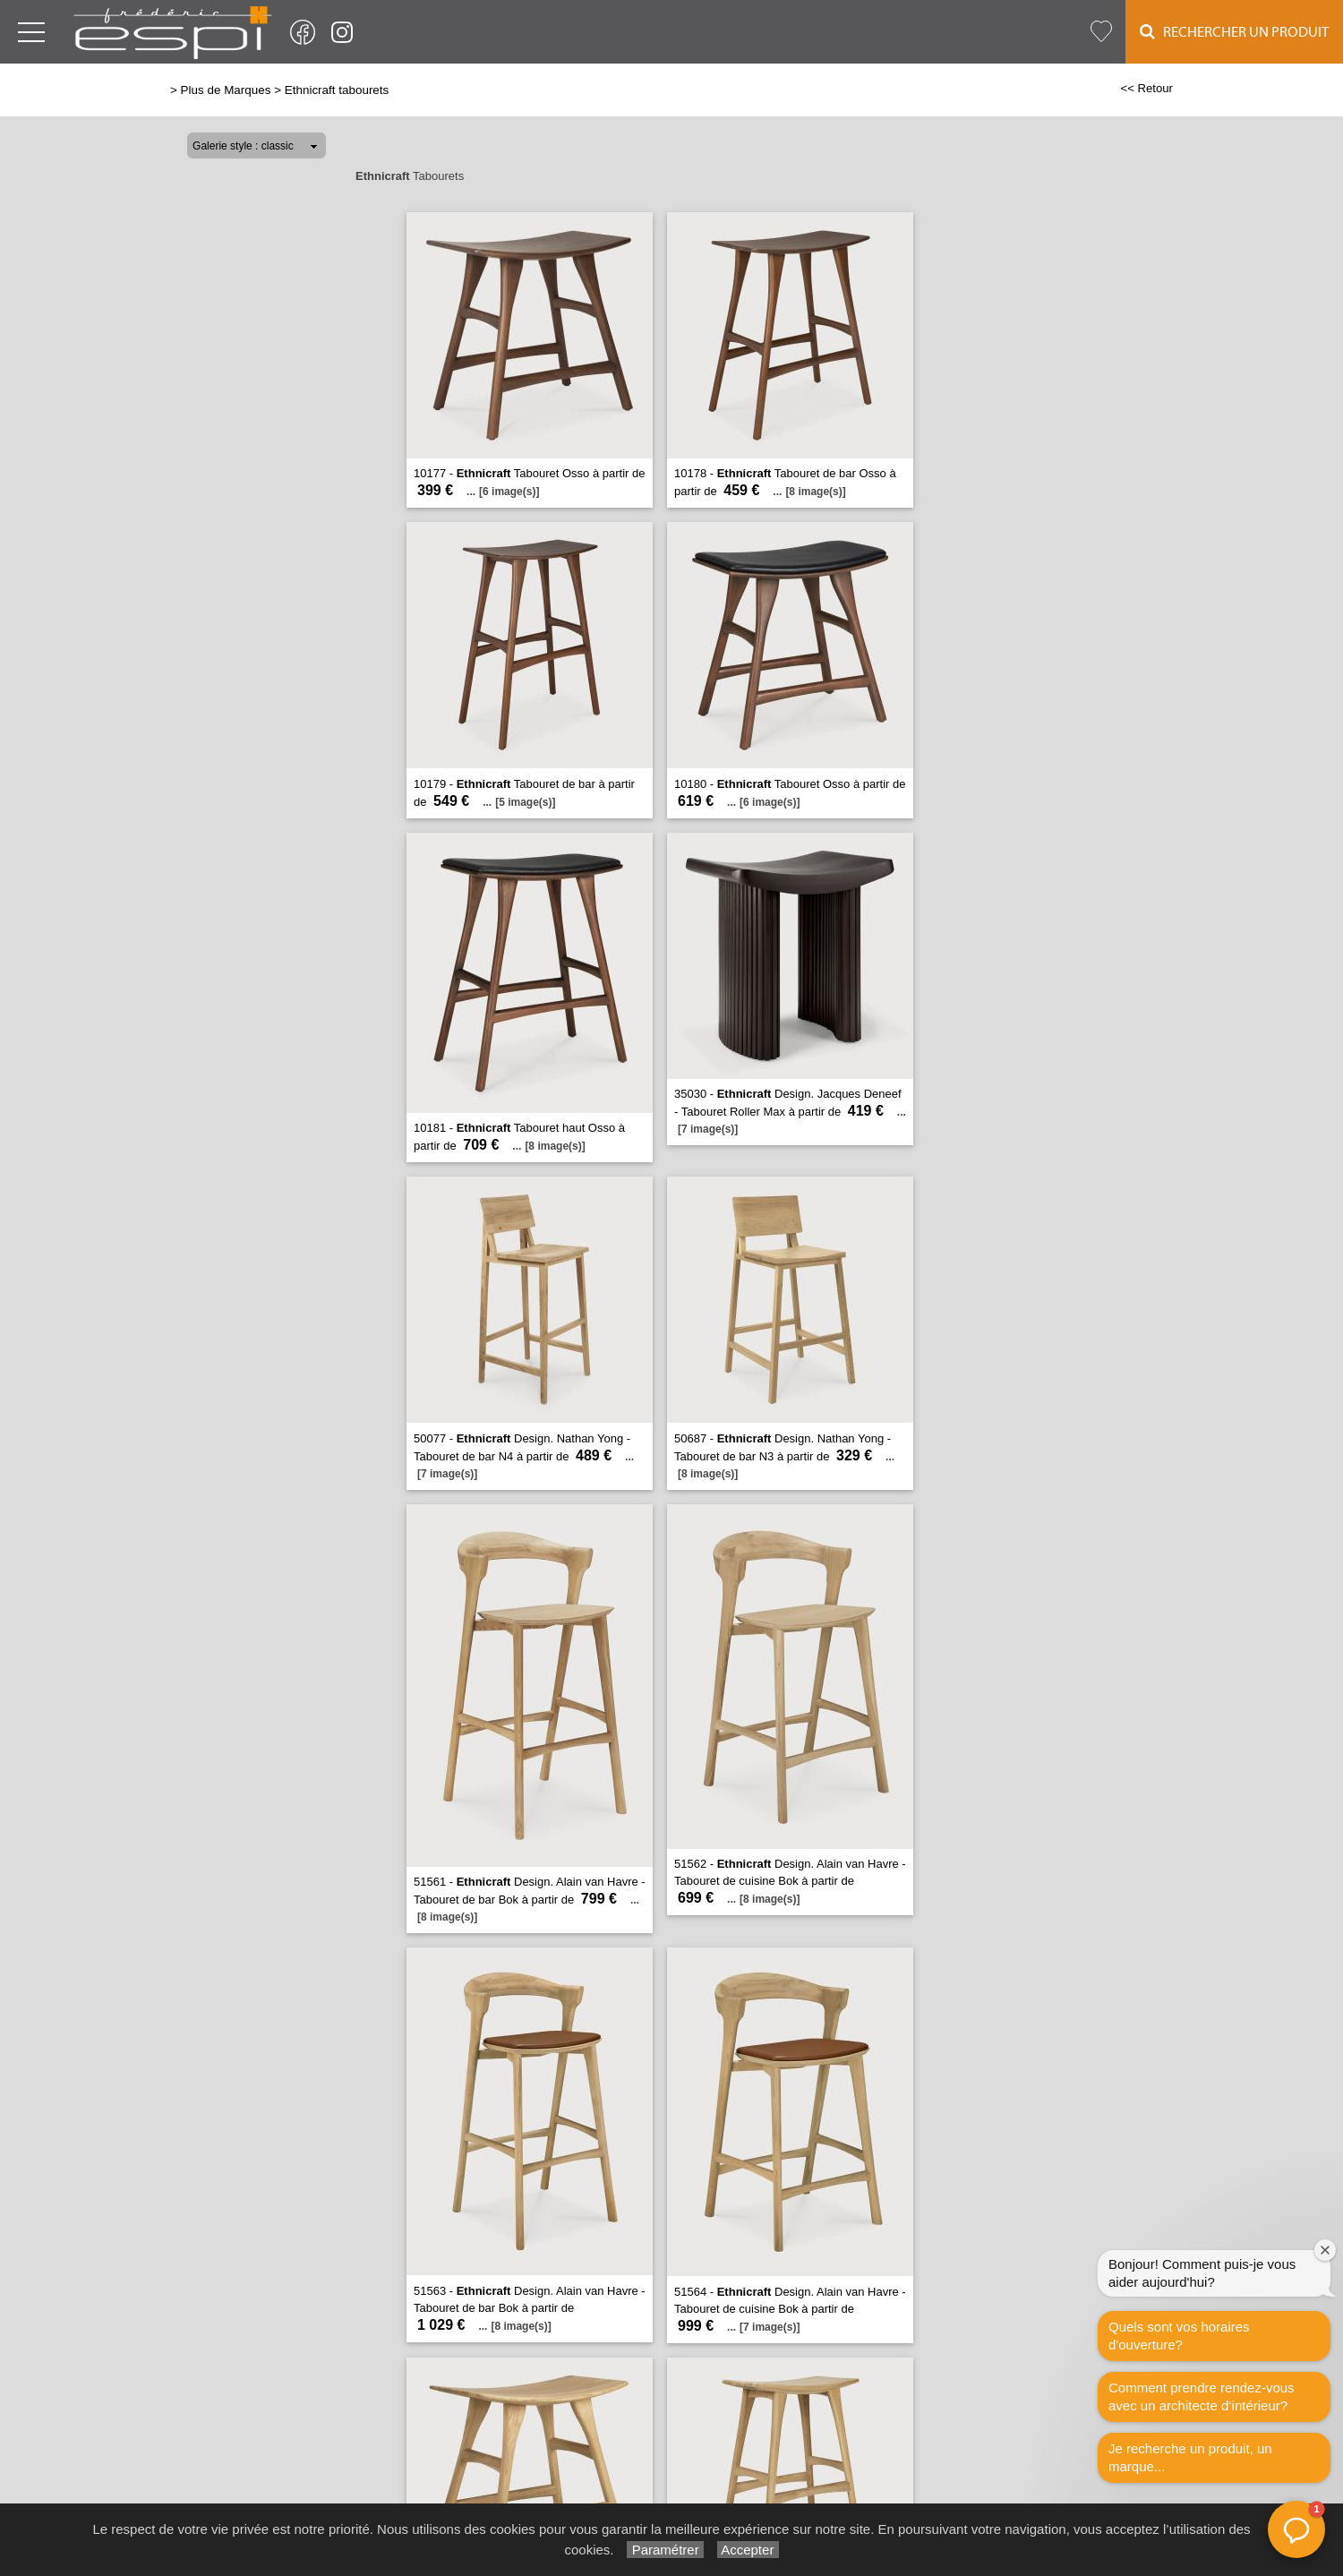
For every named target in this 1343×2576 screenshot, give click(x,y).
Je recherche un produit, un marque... (1190, 2457)
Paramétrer (665, 2549)
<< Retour (1146, 88)
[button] (1296, 2529)
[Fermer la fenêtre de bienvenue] (1325, 2250)
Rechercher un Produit (1234, 31)
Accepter (748, 2549)
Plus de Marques (226, 90)
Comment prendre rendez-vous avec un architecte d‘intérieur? (1201, 2396)
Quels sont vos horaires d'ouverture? (1179, 2335)
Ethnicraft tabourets (337, 90)
